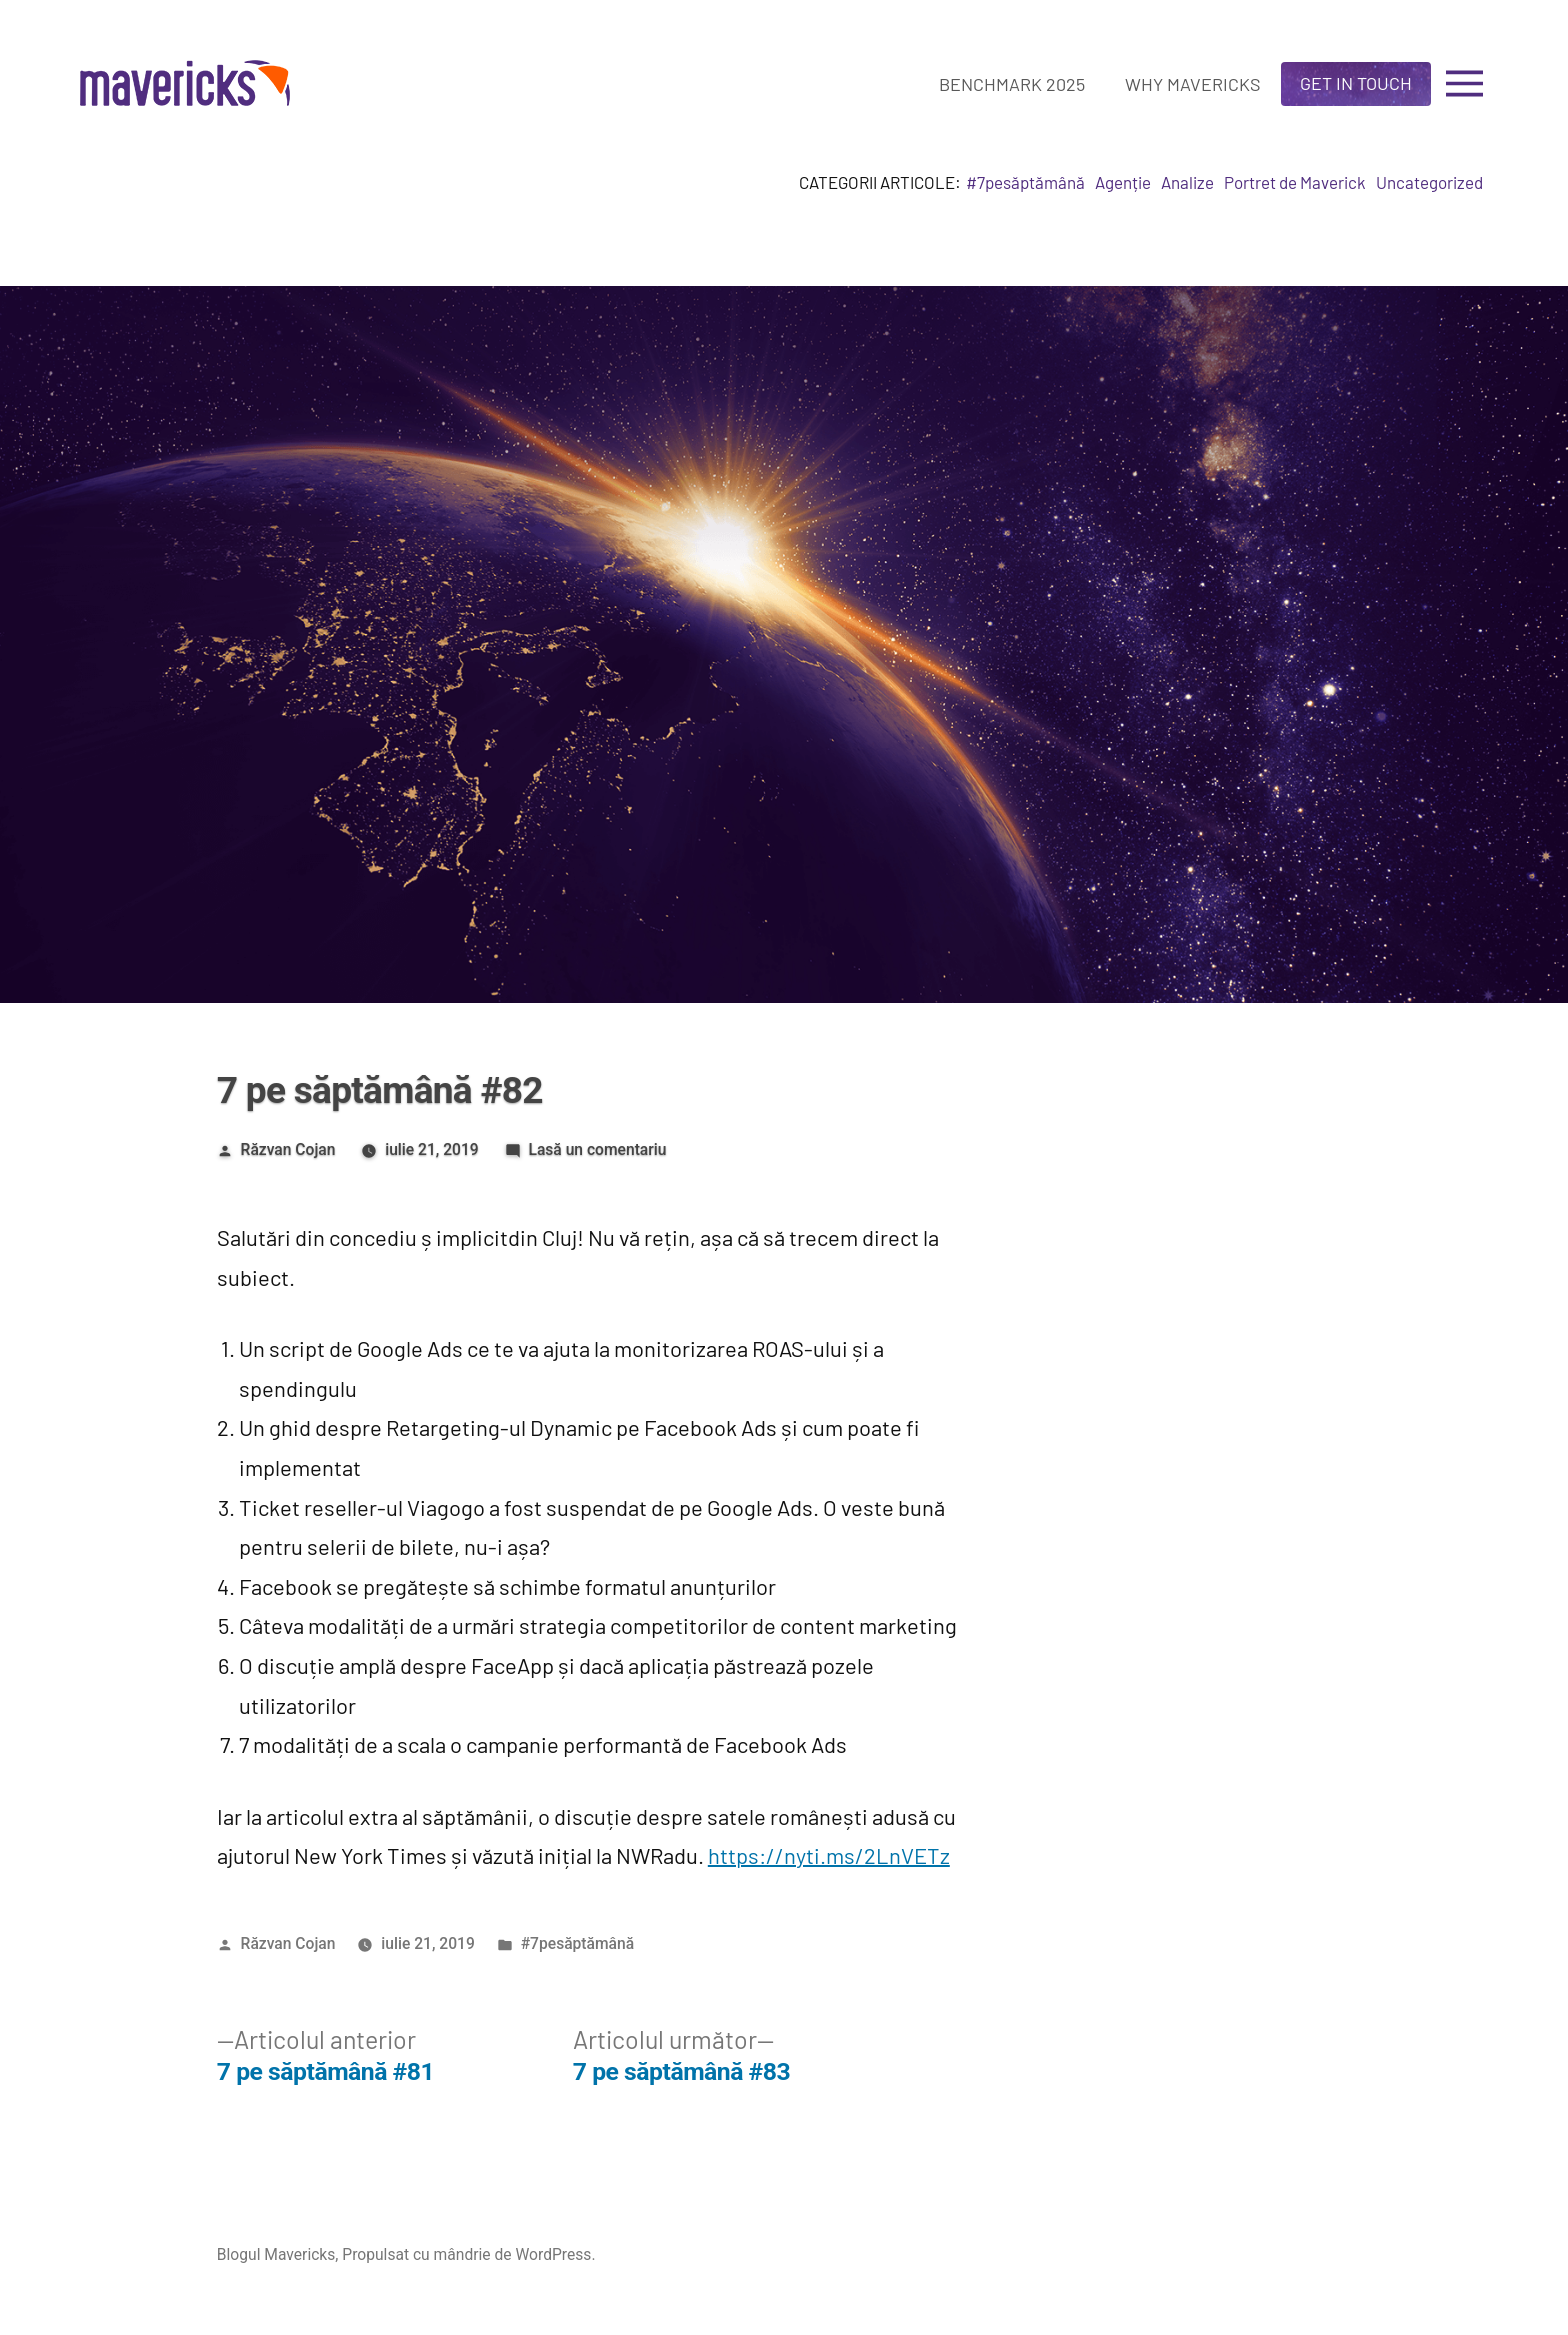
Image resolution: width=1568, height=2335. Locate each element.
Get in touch (1356, 83)
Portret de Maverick (1295, 182)
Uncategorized (1429, 182)
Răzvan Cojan (288, 1149)
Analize (1187, 182)
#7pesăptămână (1025, 182)
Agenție (1123, 182)
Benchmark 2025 (1012, 84)
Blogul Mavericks (276, 2254)
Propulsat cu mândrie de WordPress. (468, 2254)
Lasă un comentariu (597, 1149)
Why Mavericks (1193, 84)
